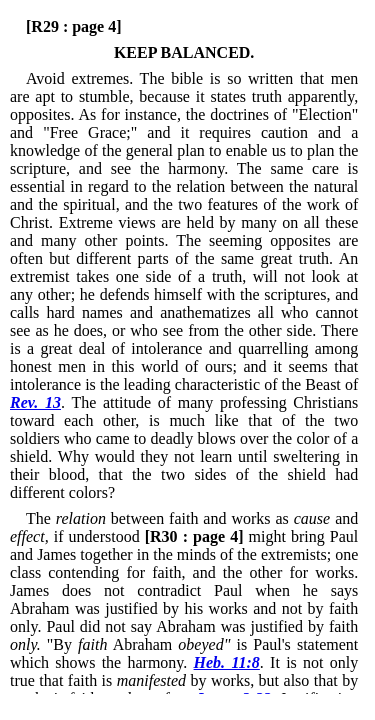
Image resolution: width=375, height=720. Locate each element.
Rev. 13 (35, 402)
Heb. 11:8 (227, 662)
